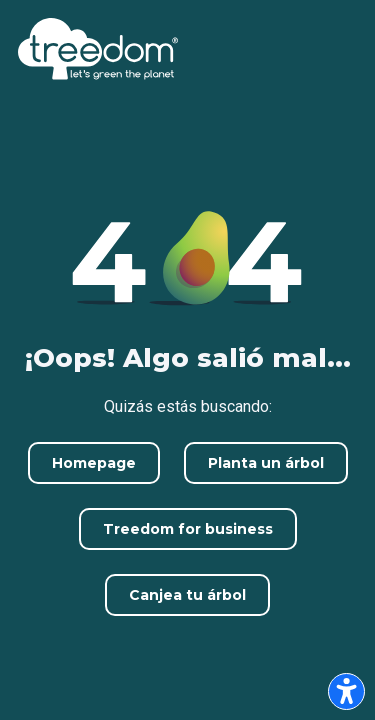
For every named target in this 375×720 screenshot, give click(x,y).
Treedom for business (188, 529)
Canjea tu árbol (187, 595)
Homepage (94, 463)
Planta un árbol (266, 463)
